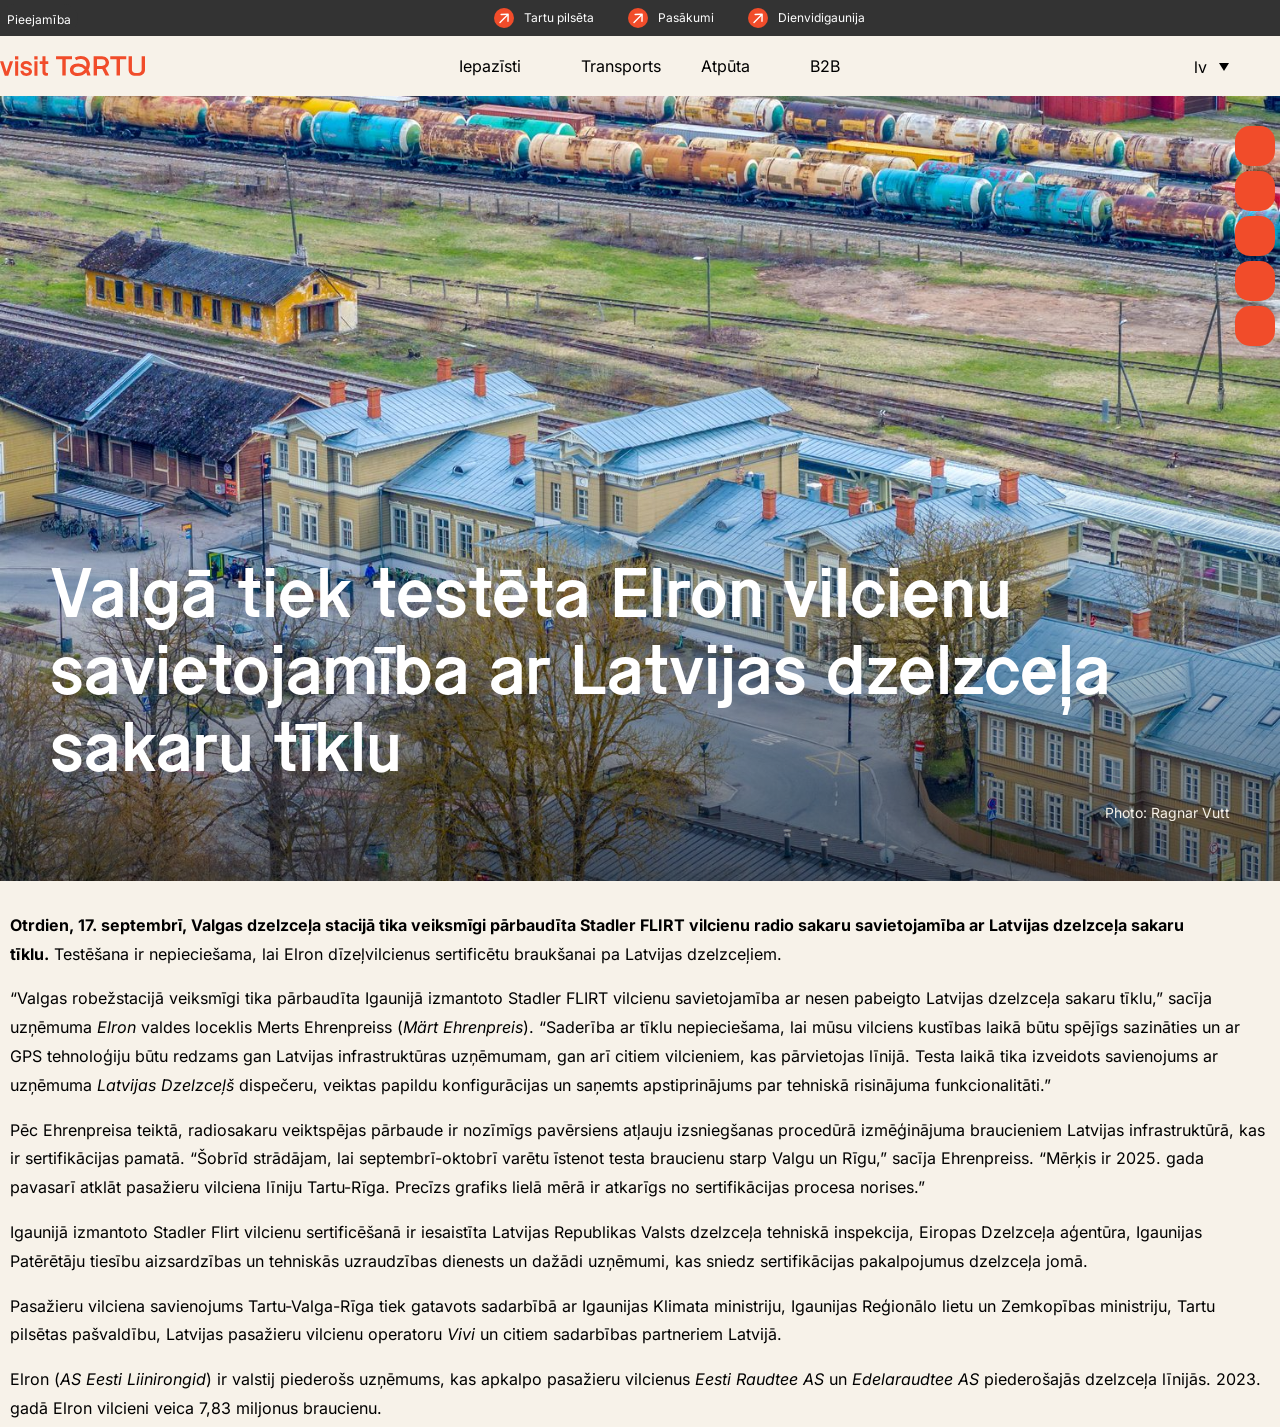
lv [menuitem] (1200, 67)
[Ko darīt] (1255, 236)
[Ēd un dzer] (1255, 281)
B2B (840, 66)
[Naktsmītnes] (1255, 326)
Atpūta (735, 66)
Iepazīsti (500, 66)
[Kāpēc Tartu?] (1255, 146)
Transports (621, 66)
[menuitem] (1211, 66)
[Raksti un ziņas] (1255, 191)
